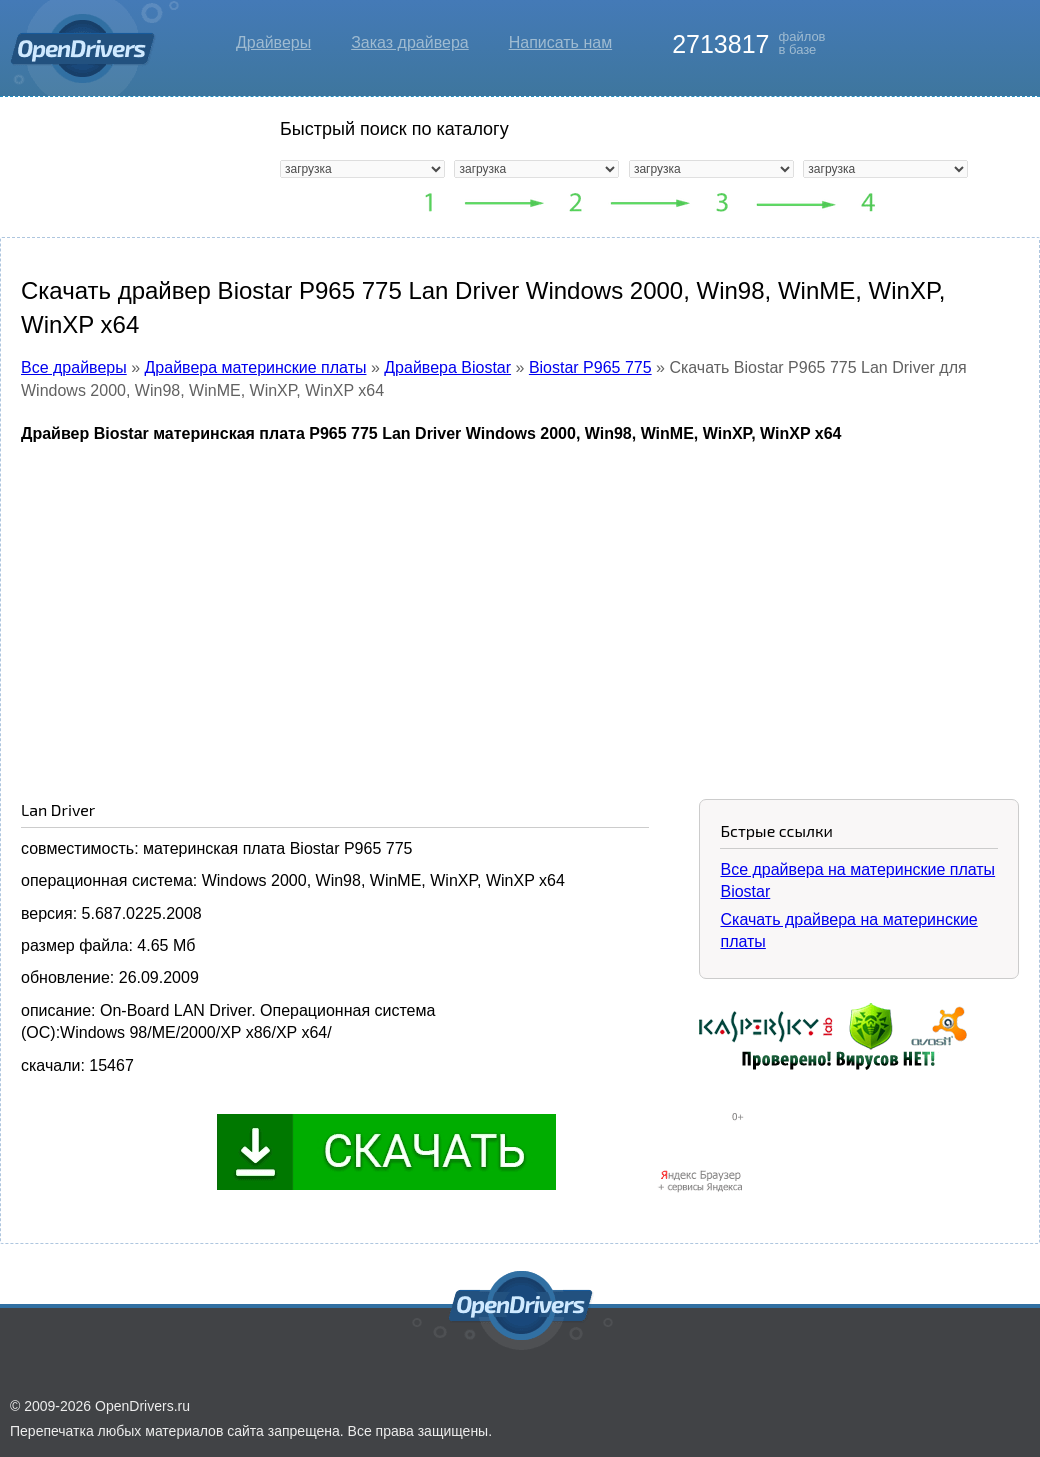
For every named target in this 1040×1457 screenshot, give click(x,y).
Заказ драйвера (410, 42)
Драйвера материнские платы (256, 367)
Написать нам (560, 42)
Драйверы (273, 42)
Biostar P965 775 (590, 367)
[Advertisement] (520, 607)
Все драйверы (74, 367)
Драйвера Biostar (447, 367)
